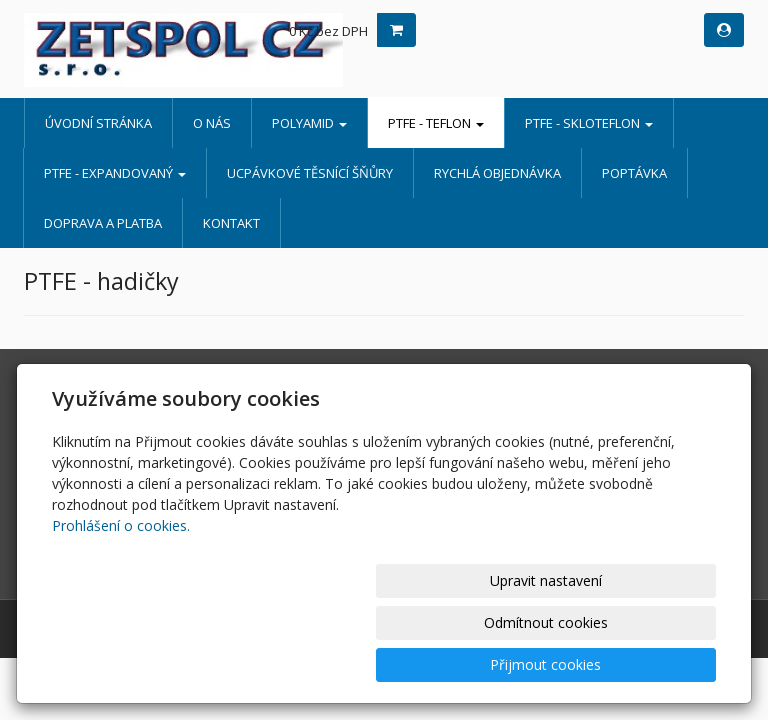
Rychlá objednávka (497, 173)
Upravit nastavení (311, 664)
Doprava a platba (103, 223)
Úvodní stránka (98, 123)
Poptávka (634, 173)
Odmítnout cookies (475, 664)
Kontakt (231, 223)
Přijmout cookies (639, 664)
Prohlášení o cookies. (121, 609)
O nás (212, 123)
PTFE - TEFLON (436, 123)
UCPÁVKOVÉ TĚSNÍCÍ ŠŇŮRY (310, 173)
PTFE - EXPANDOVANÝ (115, 173)
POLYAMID (309, 123)
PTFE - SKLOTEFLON (589, 123)
